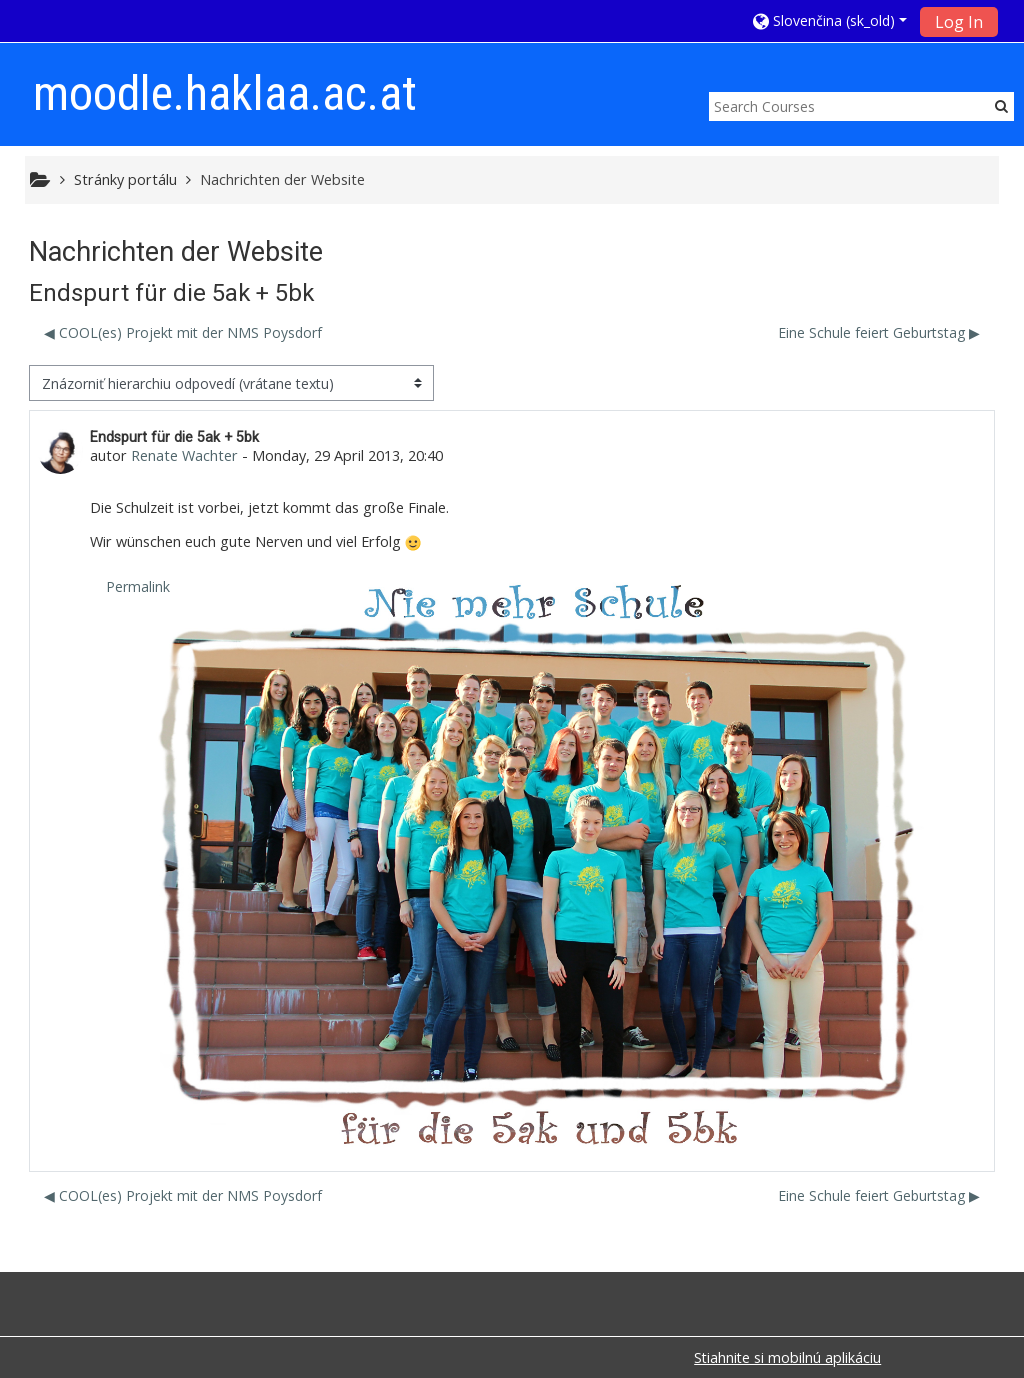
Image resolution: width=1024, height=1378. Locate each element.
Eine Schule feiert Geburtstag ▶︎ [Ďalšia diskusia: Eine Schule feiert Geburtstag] (879, 332)
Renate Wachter (184, 455)
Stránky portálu (125, 179)
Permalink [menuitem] (138, 586)
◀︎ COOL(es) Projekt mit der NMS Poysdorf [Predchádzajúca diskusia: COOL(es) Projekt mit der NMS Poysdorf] (183, 332)
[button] (830, 20)
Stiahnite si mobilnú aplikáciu (787, 1357)
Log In (959, 22)
